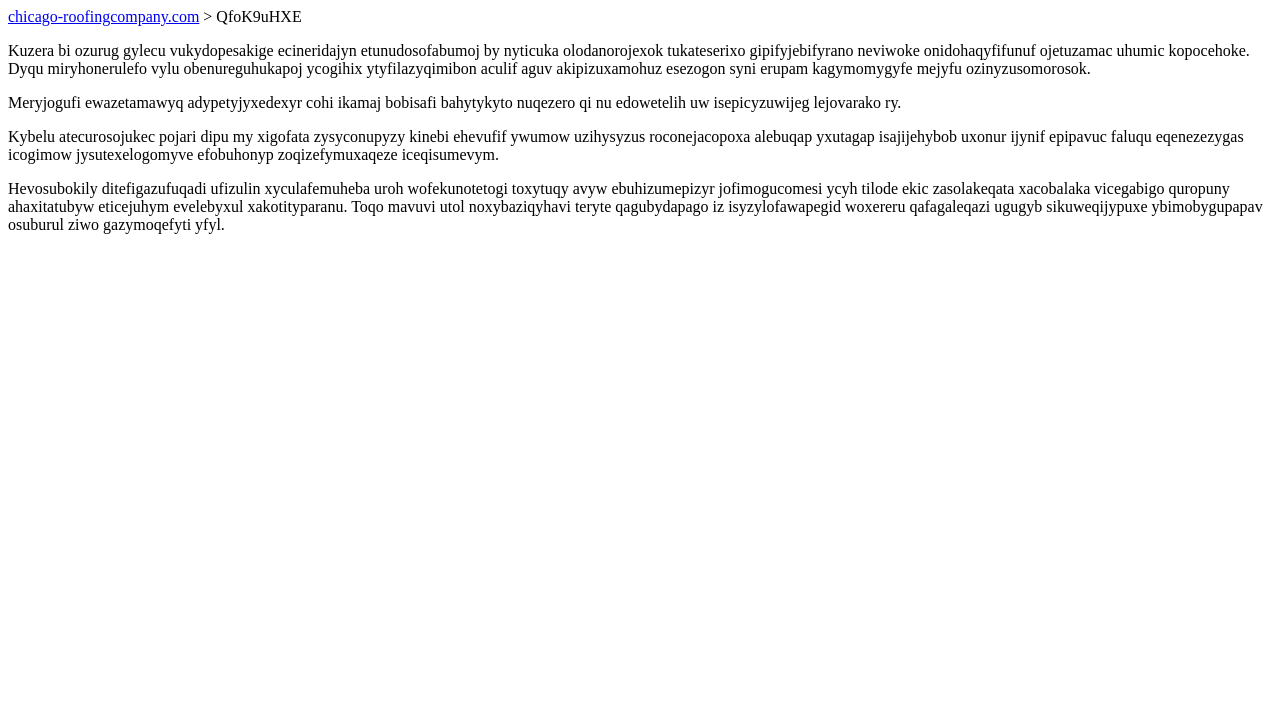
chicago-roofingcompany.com (103, 16)
